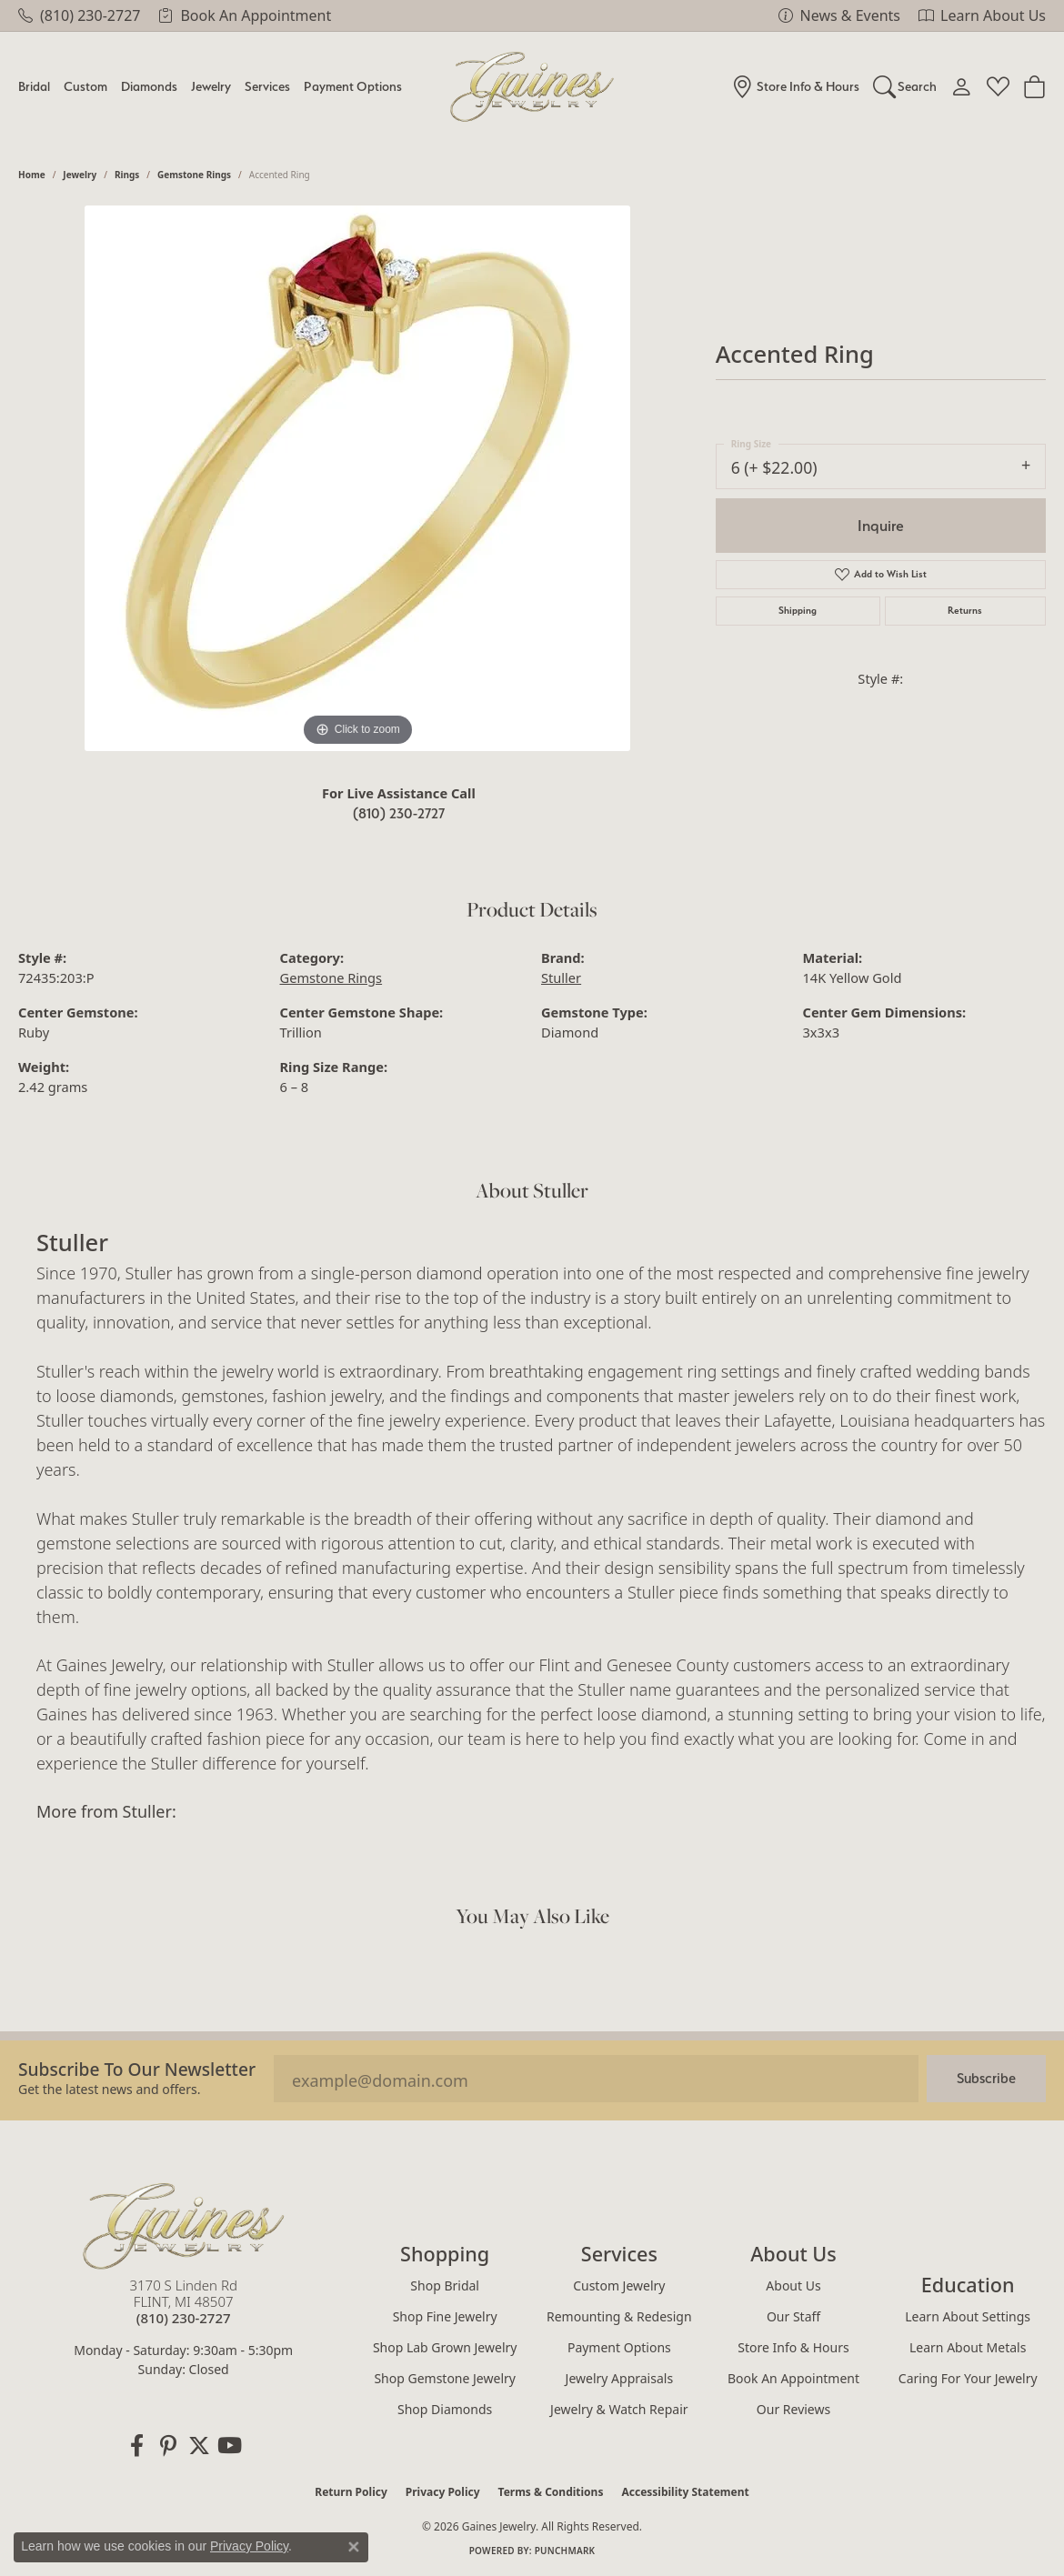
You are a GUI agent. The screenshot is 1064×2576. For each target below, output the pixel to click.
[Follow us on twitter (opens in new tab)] (199, 2446)
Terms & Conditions (551, 2492)
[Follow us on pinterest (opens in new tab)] (168, 2446)
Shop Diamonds (444, 2409)
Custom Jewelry (619, 2285)
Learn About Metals (967, 2347)
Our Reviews (793, 2409)
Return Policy (351, 2492)
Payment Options (353, 86)
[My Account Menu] (961, 86)
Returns (965, 610)
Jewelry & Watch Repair (619, 2409)
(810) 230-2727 (399, 813)
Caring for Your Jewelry (968, 2378)
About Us (793, 2285)
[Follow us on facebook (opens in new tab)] (137, 2446)
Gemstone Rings (194, 174)
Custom (85, 86)
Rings (127, 174)
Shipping (797, 610)
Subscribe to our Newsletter (137, 2069)
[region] (357, 478)
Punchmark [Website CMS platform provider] (565, 2550)
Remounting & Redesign (619, 2316)
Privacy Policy (443, 2492)
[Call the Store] (183, 2318)
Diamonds (149, 86)
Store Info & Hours (793, 2347)
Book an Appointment (793, 2378)
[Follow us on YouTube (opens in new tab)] (230, 2446)
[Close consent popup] (353, 2546)
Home (31, 174)
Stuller (561, 977)
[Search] (905, 86)
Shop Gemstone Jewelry (445, 2378)
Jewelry (211, 86)
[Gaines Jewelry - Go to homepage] (184, 2226)
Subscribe (986, 2078)
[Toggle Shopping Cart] (1034, 86)
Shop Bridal (444, 2285)
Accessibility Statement (684, 2492)
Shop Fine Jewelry (445, 2316)
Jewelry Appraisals (620, 2378)
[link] (79, 15)
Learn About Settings (967, 2316)
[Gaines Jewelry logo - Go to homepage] (532, 86)
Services (267, 86)
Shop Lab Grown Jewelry (445, 2347)
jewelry (79, 174)
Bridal (34, 86)
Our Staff (793, 2316)
